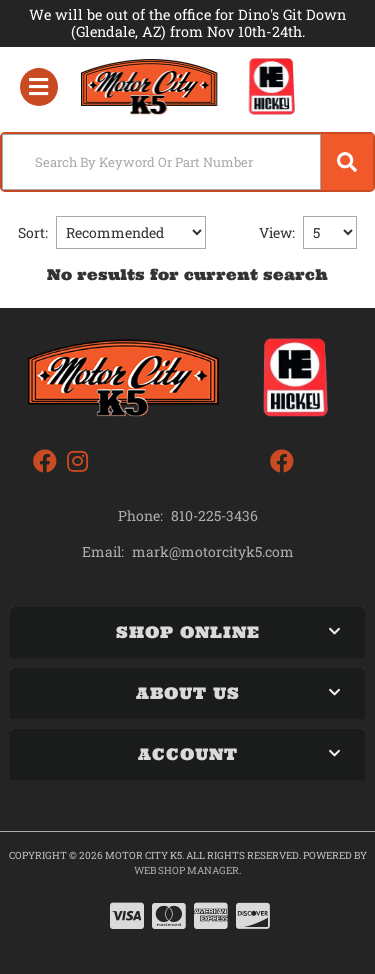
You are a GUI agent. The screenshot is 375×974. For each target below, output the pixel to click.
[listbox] (131, 232)
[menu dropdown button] (38, 87)
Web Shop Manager (186, 870)
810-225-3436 (214, 515)
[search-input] (161, 162)
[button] (187, 162)
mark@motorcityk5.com (213, 552)
